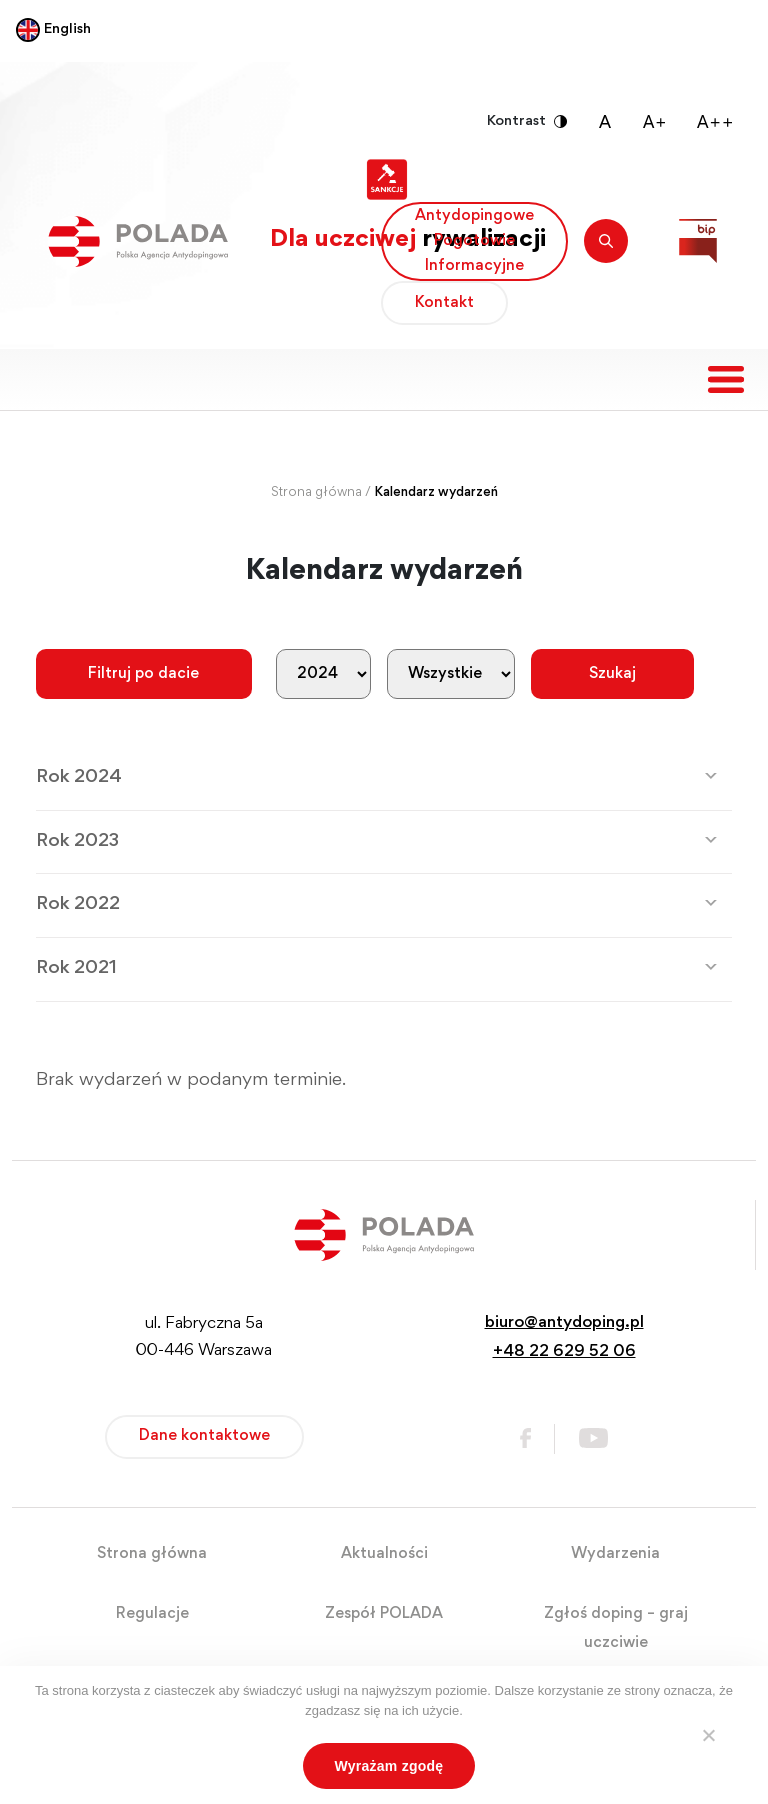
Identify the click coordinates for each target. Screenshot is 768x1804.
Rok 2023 (77, 841)
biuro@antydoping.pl (564, 1323)
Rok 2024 (79, 777)
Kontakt (444, 303)
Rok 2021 (76, 968)
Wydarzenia (615, 1554)
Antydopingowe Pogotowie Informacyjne (474, 241)
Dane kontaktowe (204, 1436)
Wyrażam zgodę (389, 1766)
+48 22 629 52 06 (564, 1352)
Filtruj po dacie (143, 674)
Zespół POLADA (384, 1614)
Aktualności (384, 1554)
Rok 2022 (78, 904)
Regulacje (152, 1614)
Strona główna (316, 493)
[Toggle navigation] (726, 379)
